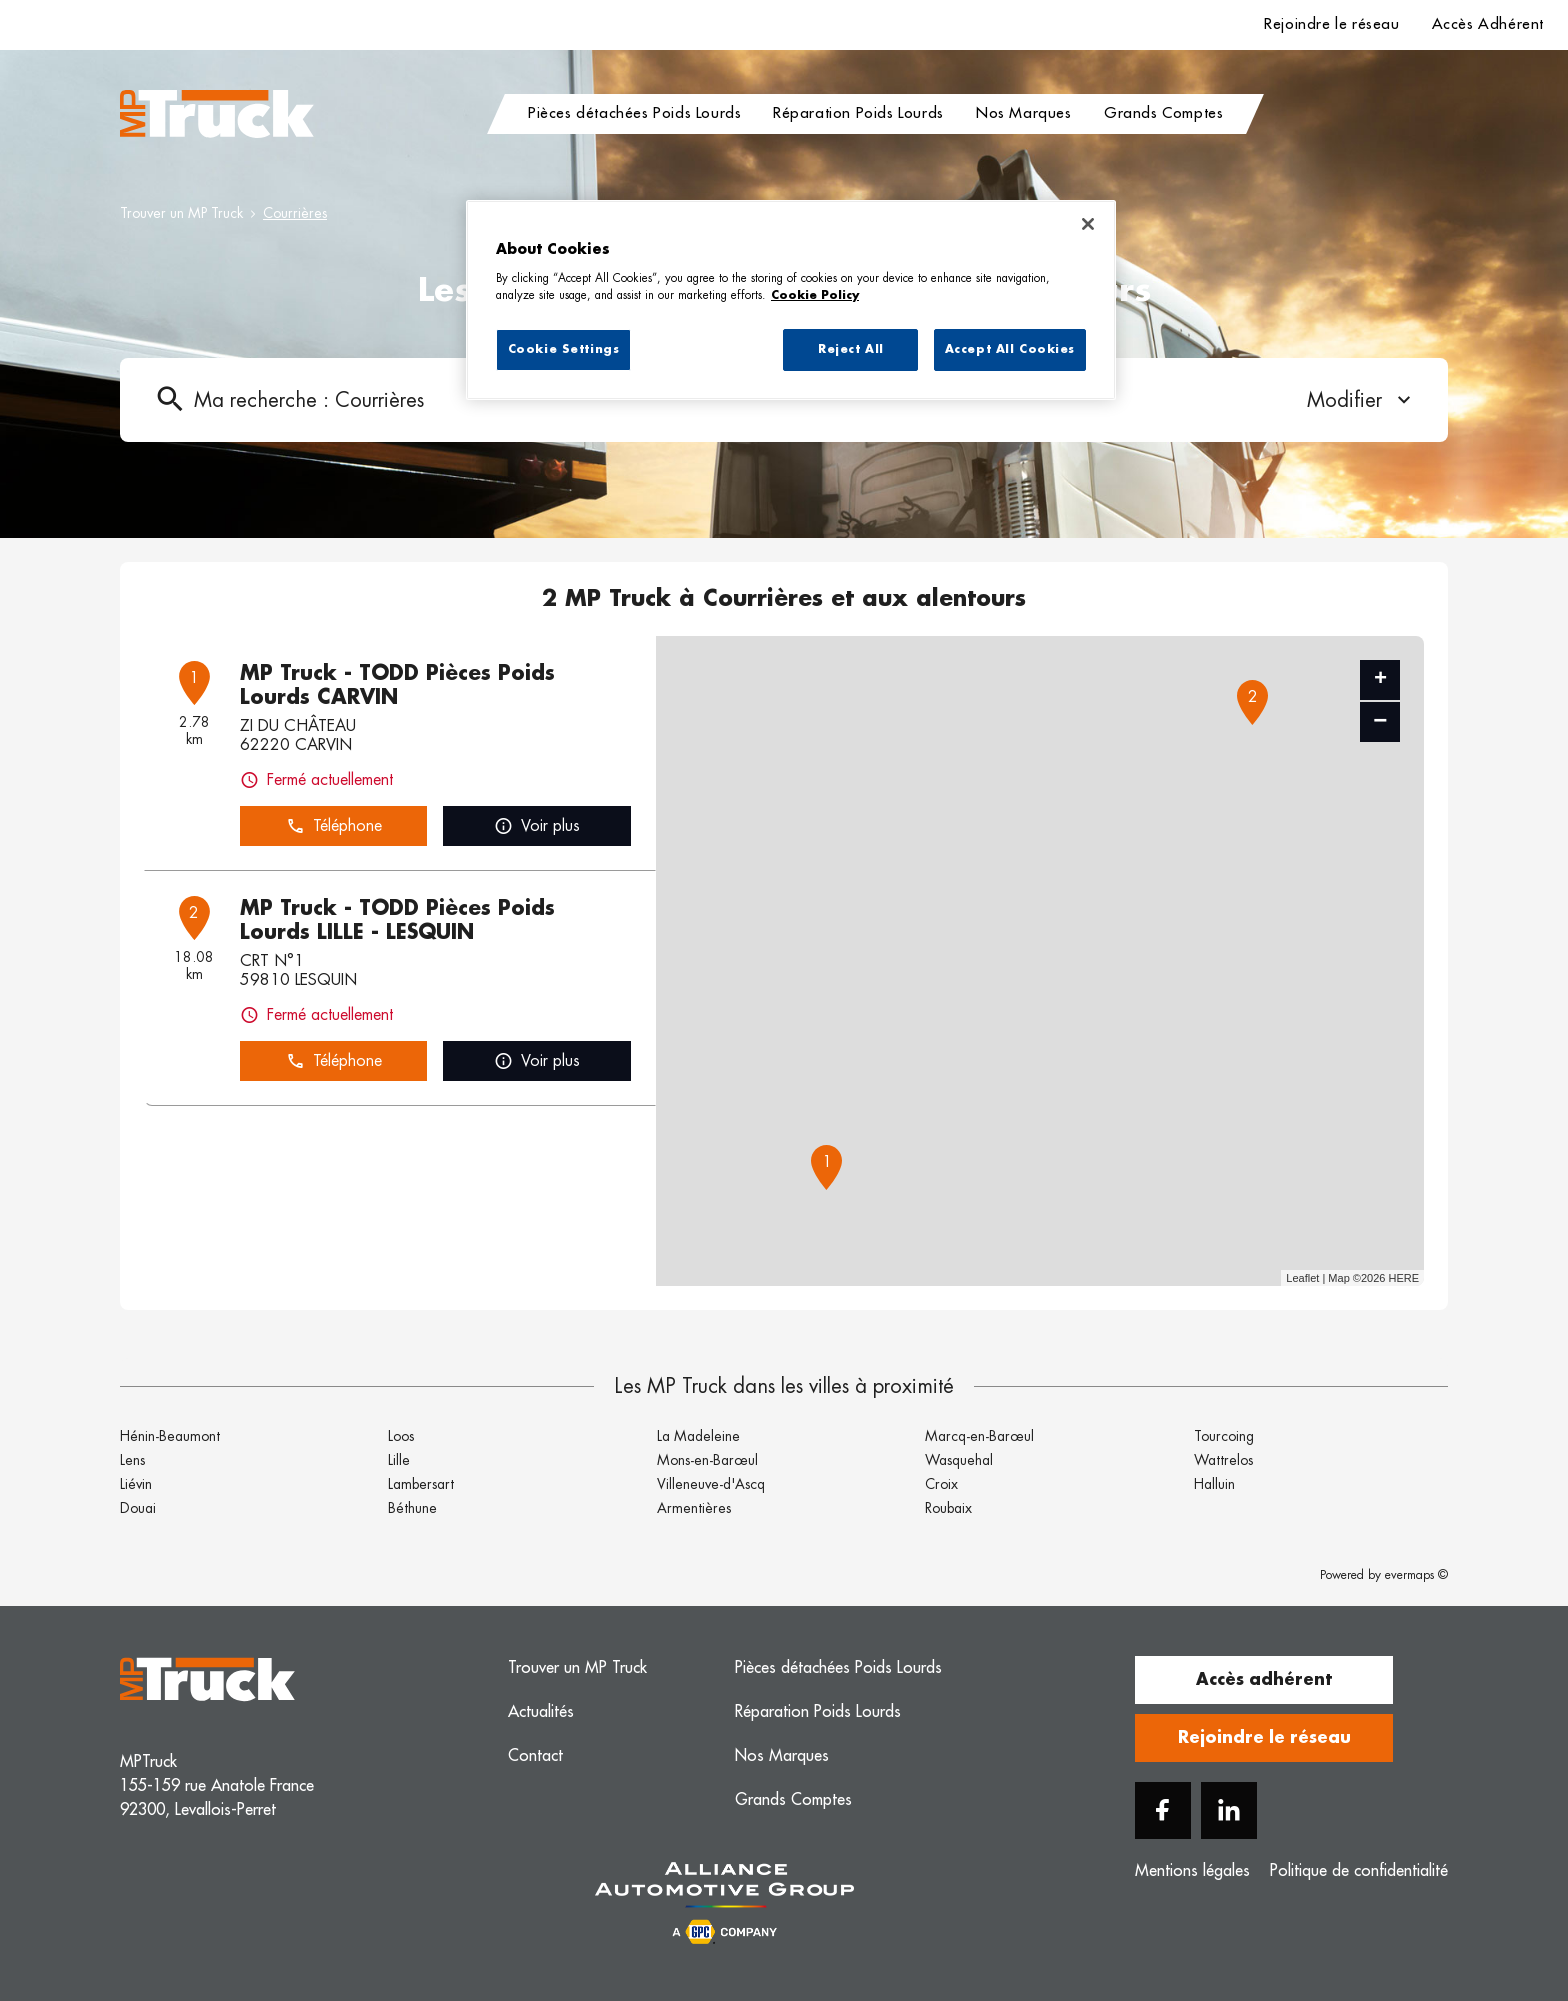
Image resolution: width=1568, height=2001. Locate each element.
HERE (1403, 1278)
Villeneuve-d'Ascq (711, 1484)
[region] (791, 300)
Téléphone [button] (334, 826)
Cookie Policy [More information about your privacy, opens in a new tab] (815, 295)
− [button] (1380, 721)
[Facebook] (1163, 1810)
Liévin (136, 1484)
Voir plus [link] (537, 826)
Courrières (295, 213)
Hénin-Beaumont (170, 1436)
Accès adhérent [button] (1264, 1680)
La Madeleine (698, 1436)
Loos (401, 1436)
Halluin (1214, 1484)
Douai (138, 1508)
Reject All (851, 349)
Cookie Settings (564, 349)
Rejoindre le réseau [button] (1264, 1738)
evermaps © (1416, 1575)
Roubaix (948, 1508)
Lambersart (421, 1484)
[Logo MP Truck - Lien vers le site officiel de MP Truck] (217, 114)
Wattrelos (1223, 1460)
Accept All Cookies (1010, 349)
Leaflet (1302, 1278)
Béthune (412, 1508)
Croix (941, 1484)
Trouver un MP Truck (181, 213)
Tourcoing (1224, 1436)
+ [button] (1380, 680)
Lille (399, 1460)
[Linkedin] (1229, 1810)
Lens (132, 1460)
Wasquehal (959, 1460)
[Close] (1088, 224)
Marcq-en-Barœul (979, 1436)
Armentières (694, 1508)
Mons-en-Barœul (707, 1460)
